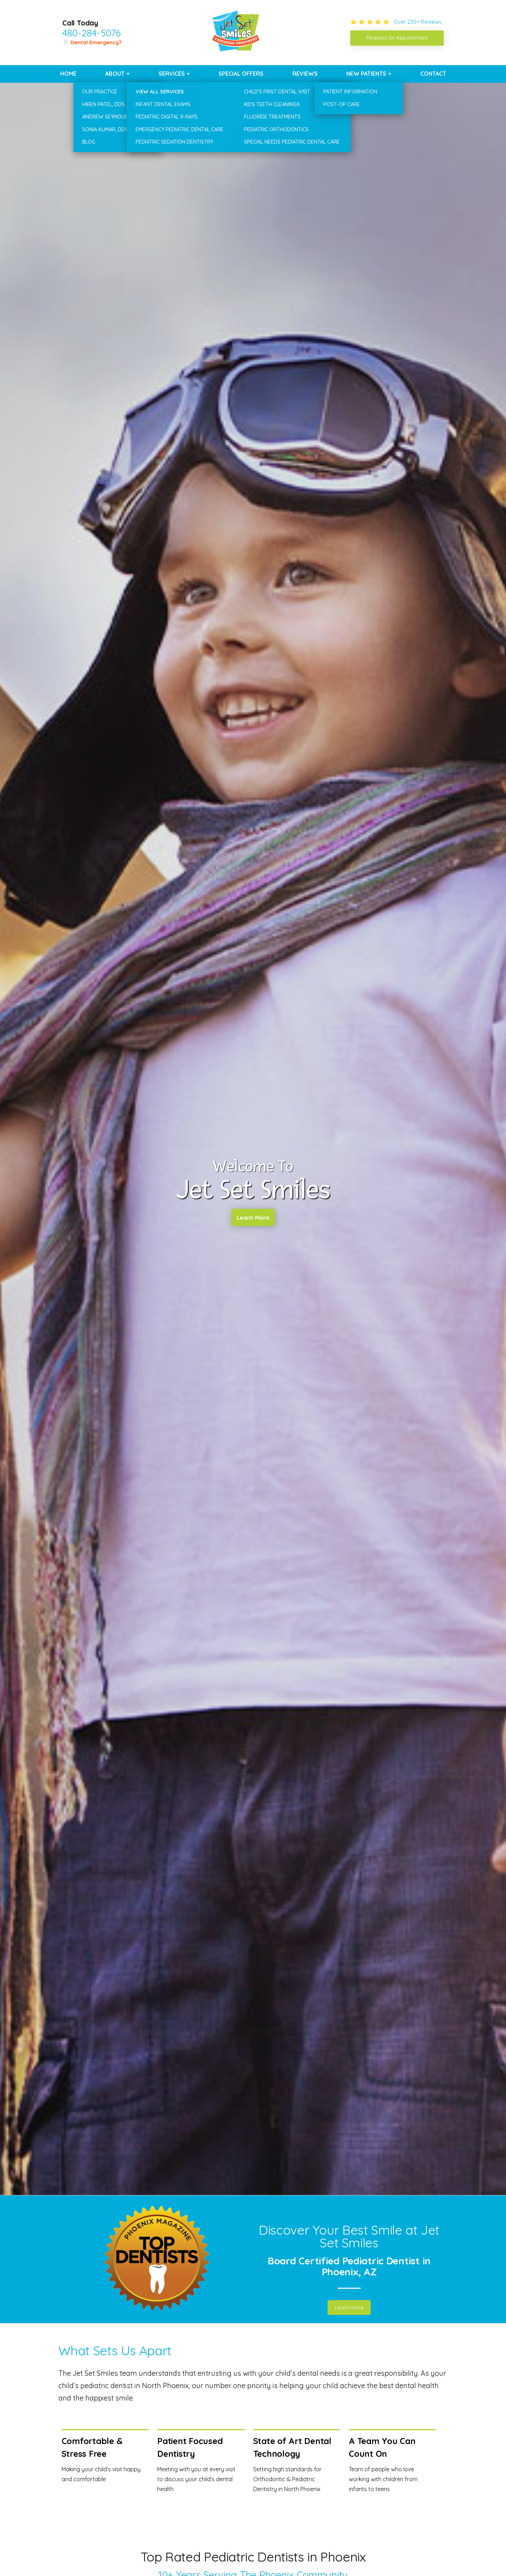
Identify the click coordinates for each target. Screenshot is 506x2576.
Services (172, 73)
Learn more (349, 2307)
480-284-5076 (91, 33)
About (115, 73)
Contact (433, 73)
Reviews (305, 73)
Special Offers (240, 73)
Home (68, 73)
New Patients (366, 73)
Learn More (253, 1218)
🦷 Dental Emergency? (91, 42)
